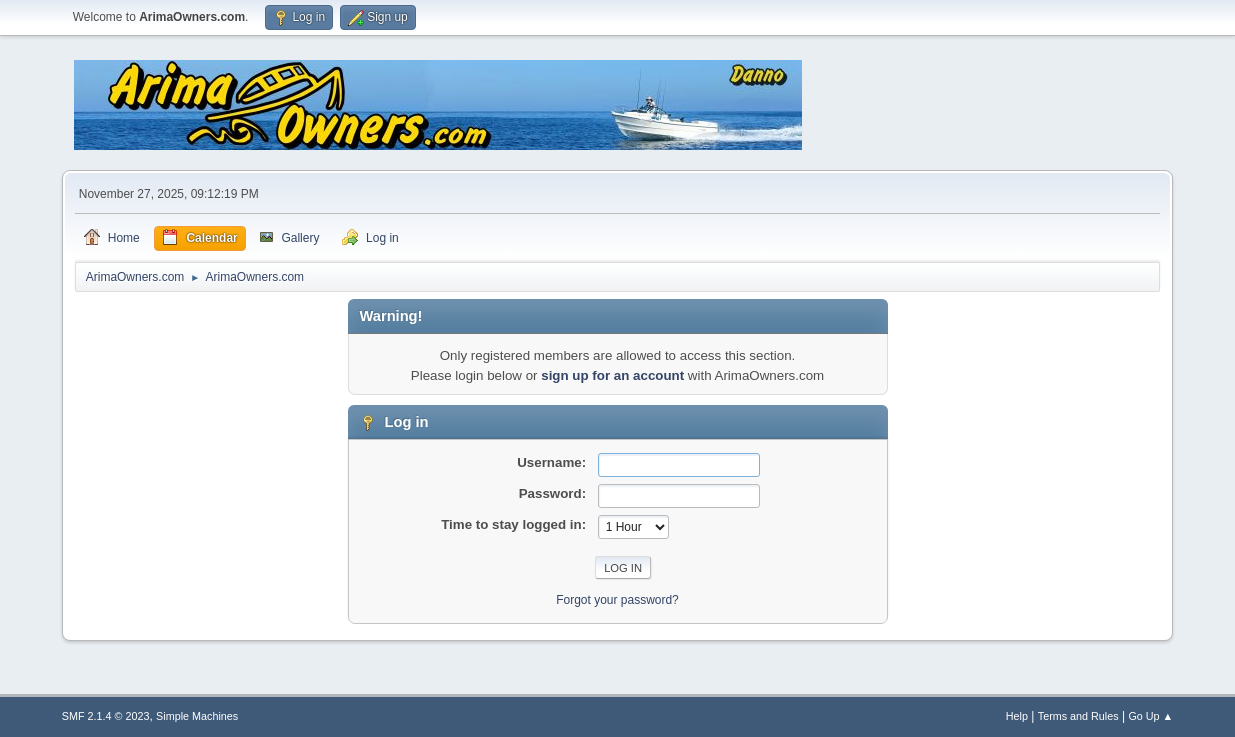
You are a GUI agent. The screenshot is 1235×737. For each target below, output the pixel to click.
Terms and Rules (1078, 716)
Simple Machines (197, 716)
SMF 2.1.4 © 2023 (106, 716)
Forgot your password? (617, 600)
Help (1017, 716)
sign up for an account (612, 375)
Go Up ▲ (1150, 716)
